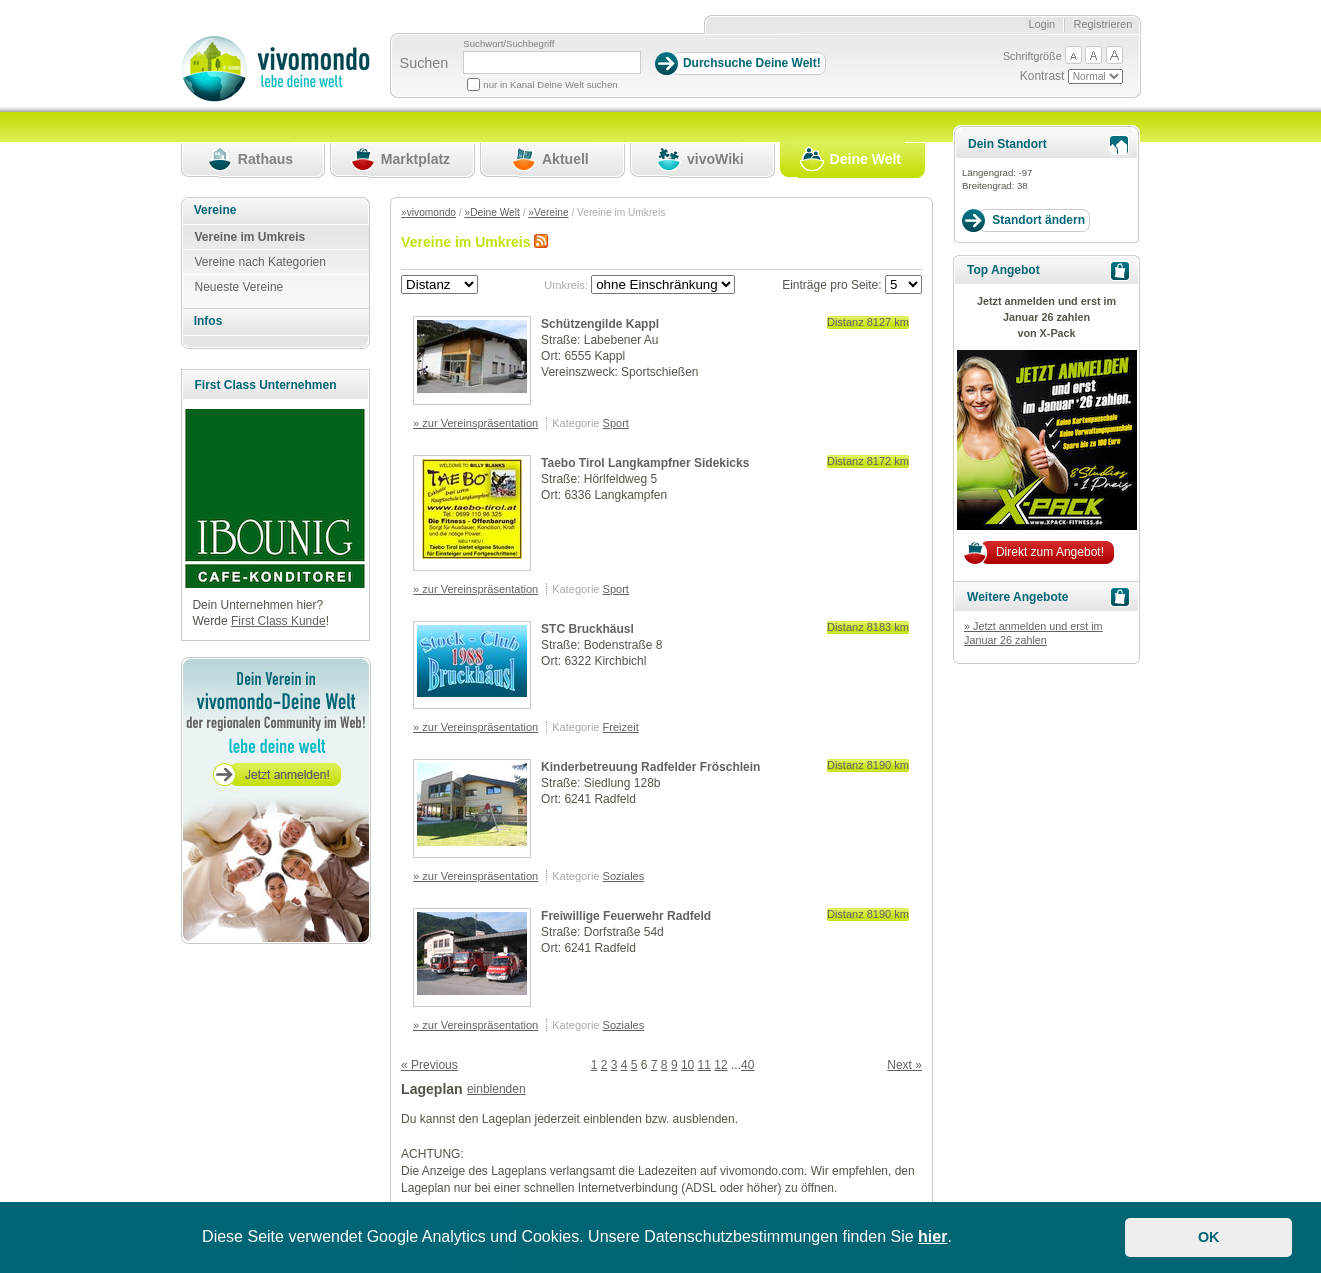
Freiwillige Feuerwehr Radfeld (626, 916)
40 (747, 1065)
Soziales (624, 876)
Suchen (424, 63)
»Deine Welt (492, 212)
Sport (616, 423)
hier (932, 1236)
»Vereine (548, 212)
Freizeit (621, 727)
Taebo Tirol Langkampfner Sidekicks (645, 463)
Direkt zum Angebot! (1050, 552)
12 (720, 1065)
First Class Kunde (278, 621)
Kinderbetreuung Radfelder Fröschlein (650, 767)
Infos (208, 321)
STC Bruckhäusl (587, 629)
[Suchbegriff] (552, 62)
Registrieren (1103, 24)
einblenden (496, 1089)
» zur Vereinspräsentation (475, 423)
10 (687, 1065)
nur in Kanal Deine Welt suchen (550, 84)
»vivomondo (428, 212)
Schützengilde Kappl (600, 324)
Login (1041, 24)
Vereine (215, 210)
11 (704, 1065)
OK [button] (1209, 1237)
